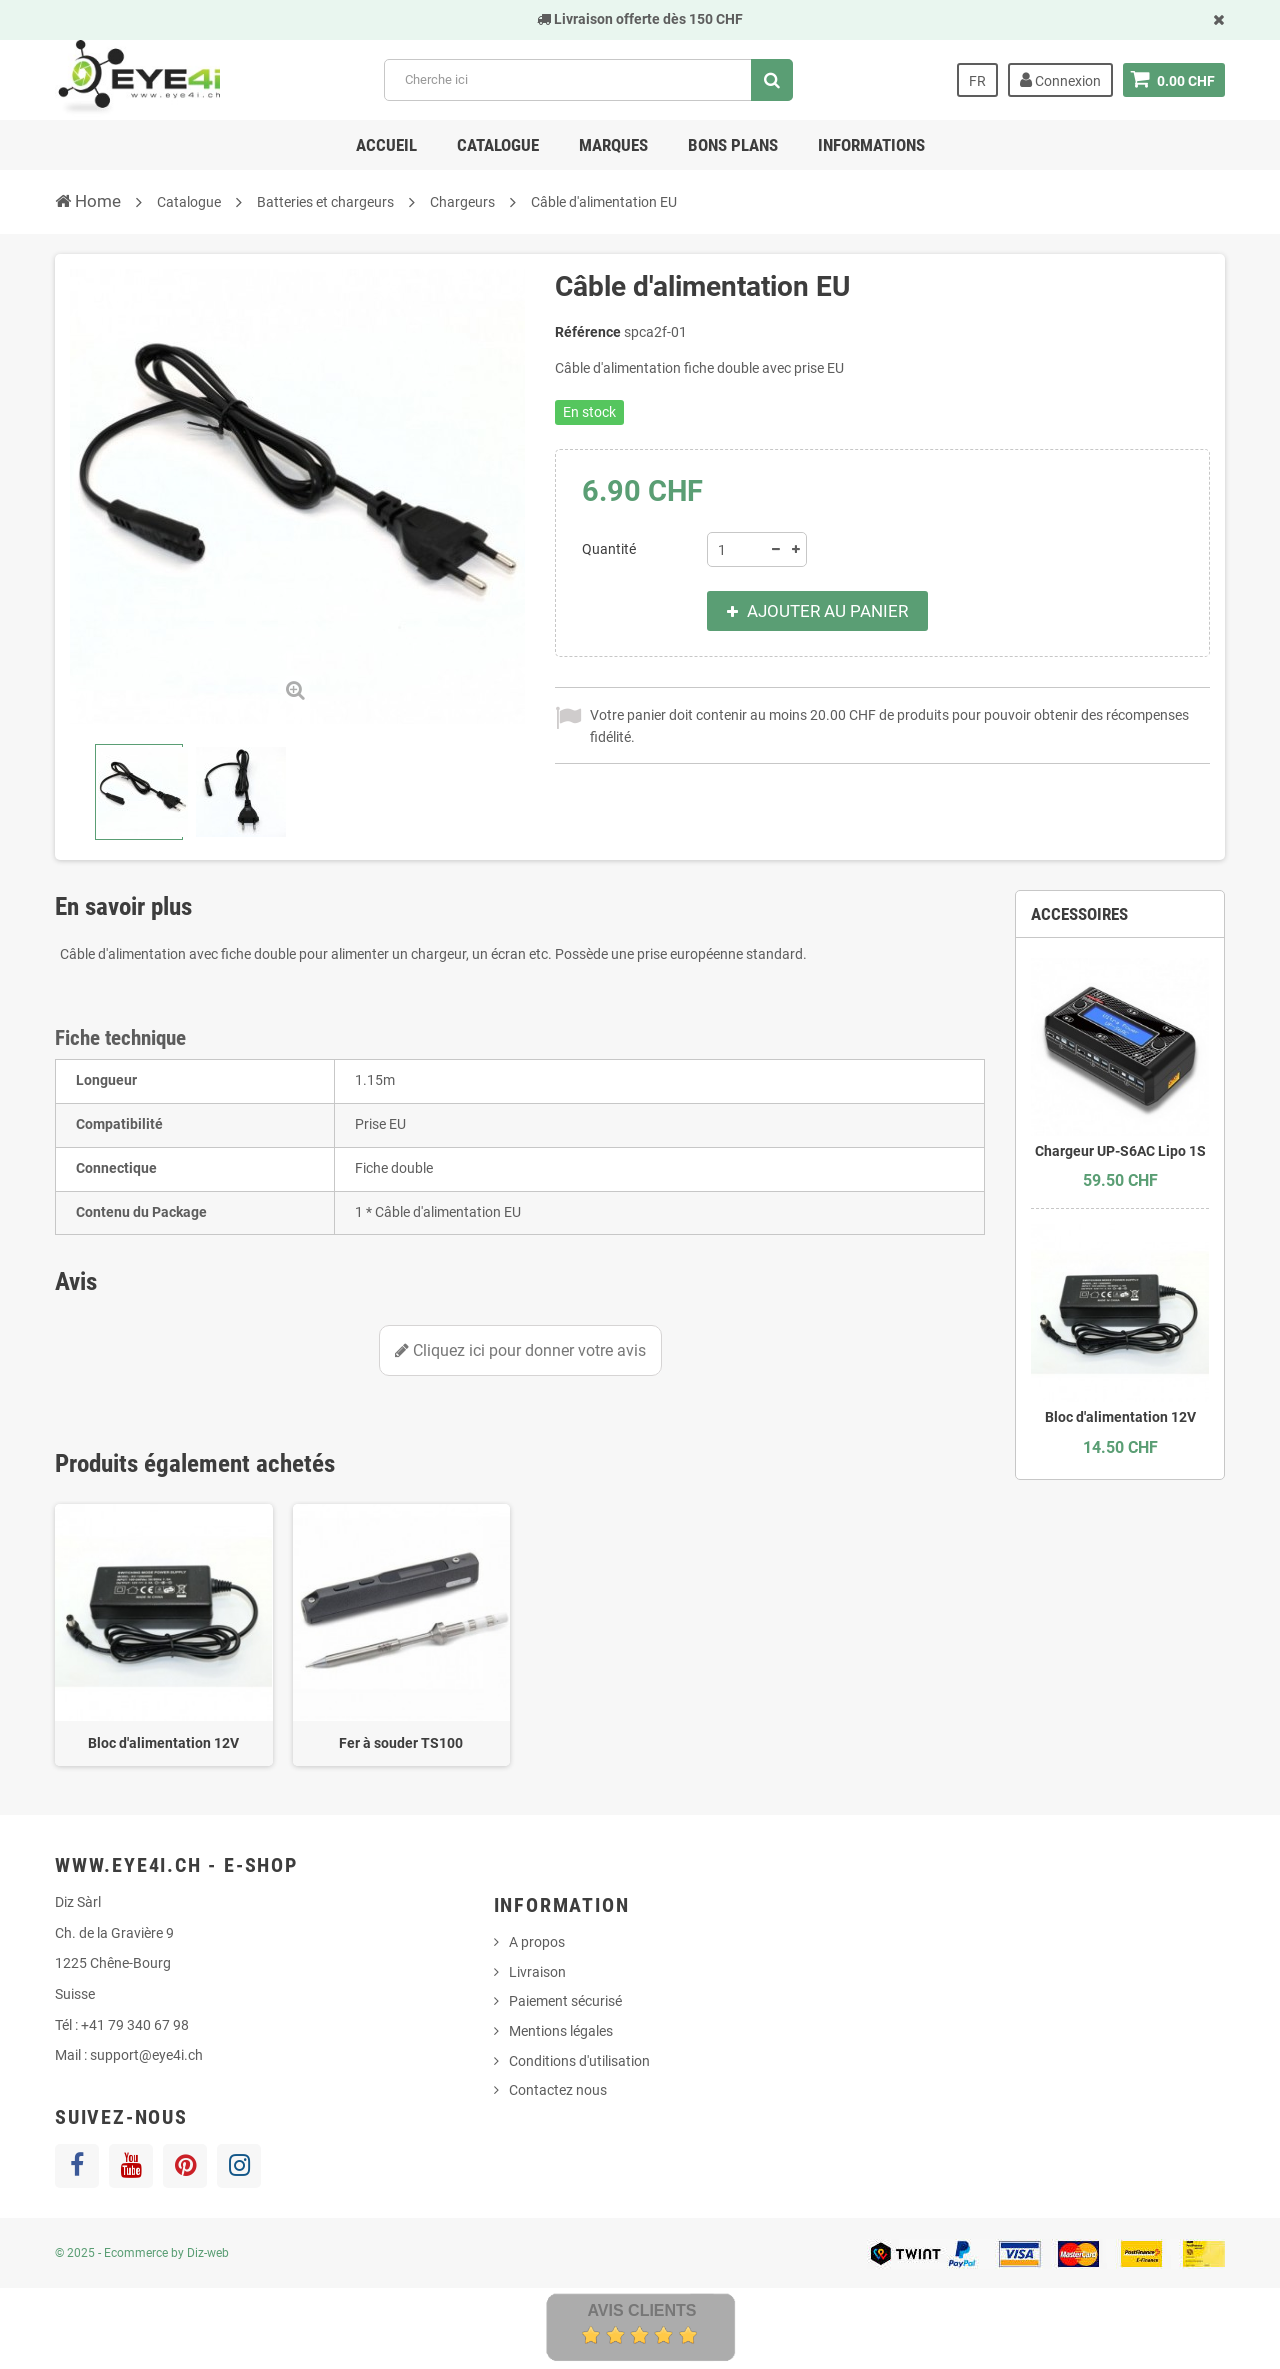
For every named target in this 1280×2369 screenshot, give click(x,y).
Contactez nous (558, 2090)
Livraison (537, 1972)
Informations (871, 145)
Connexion (1060, 80)
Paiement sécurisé (565, 2001)
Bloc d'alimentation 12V (163, 1743)
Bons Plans (733, 145)
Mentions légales (561, 2031)
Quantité (609, 549)
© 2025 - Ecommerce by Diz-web (142, 2253)
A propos (537, 1942)
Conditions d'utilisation (579, 2061)
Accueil (386, 145)
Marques (613, 145)
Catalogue (498, 145)
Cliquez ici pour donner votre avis (520, 1350)
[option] (164, 1635)
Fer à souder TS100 (401, 1743)
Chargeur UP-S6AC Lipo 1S (1120, 1151)
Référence (588, 332)
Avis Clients (641, 2310)
